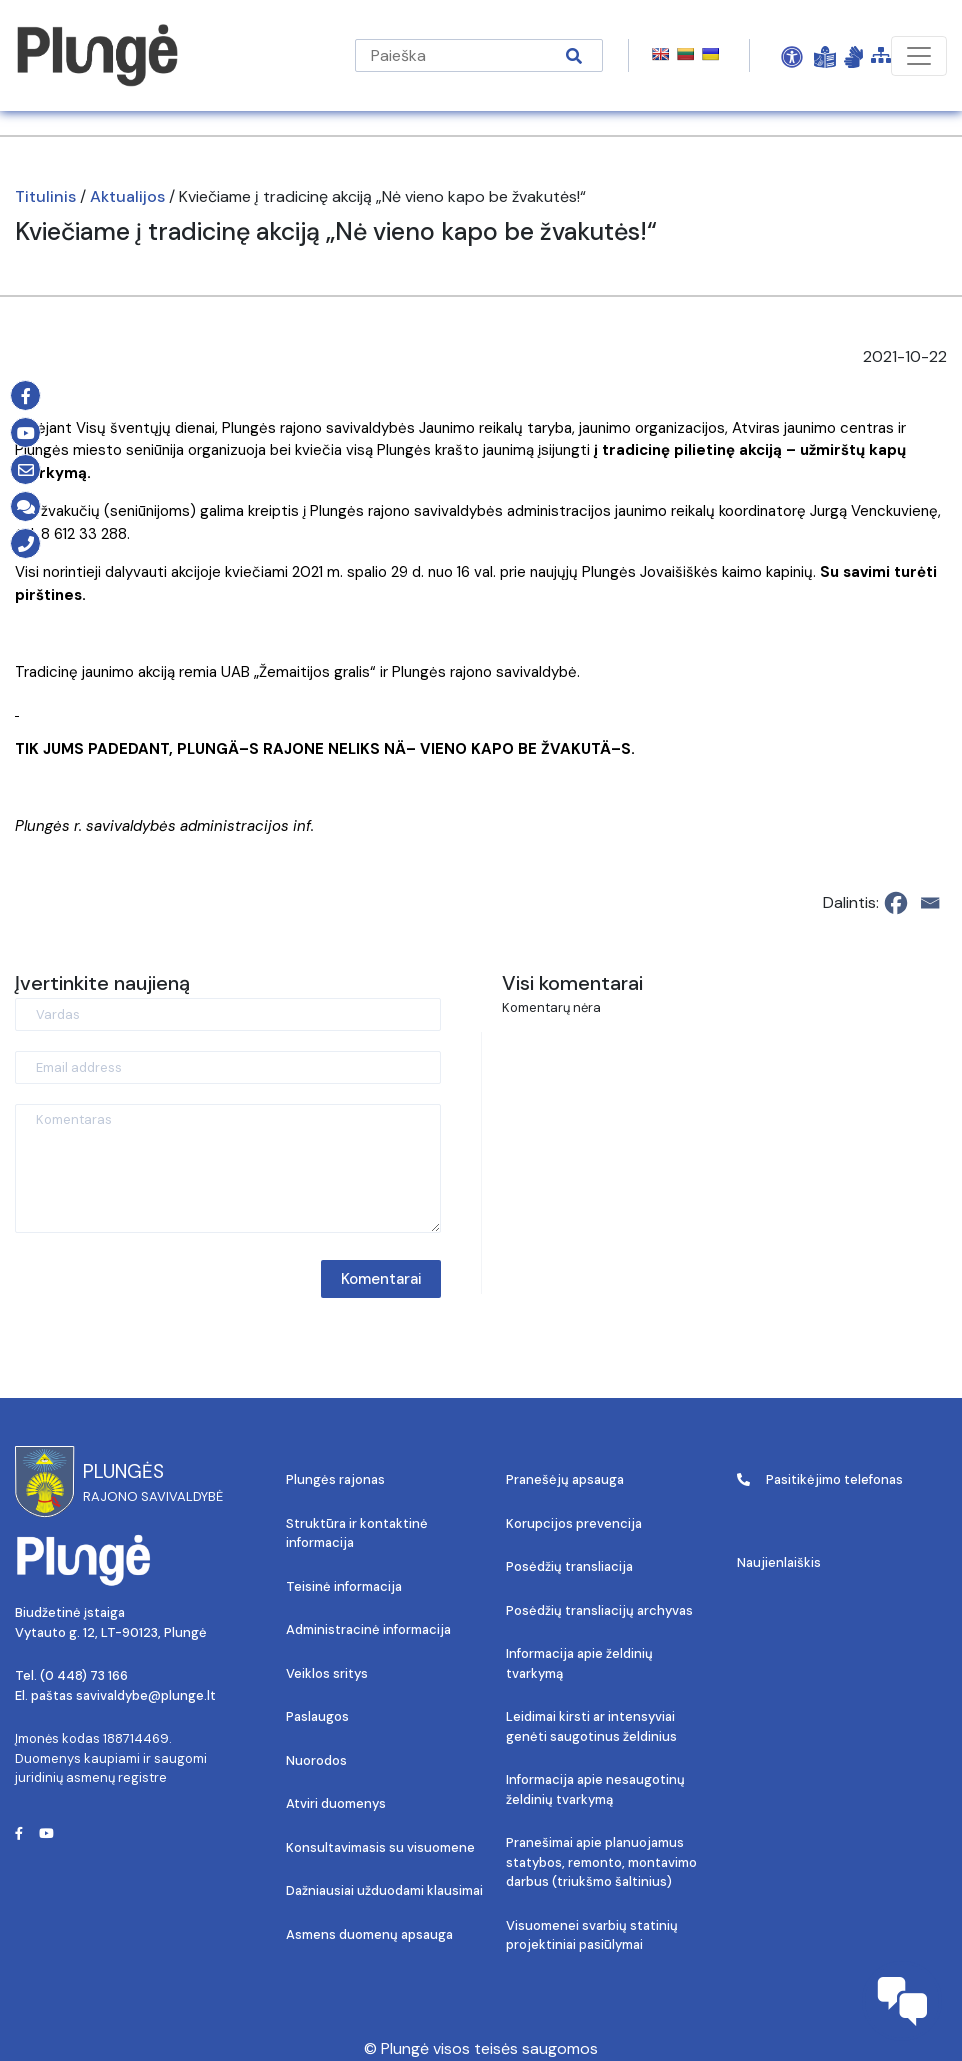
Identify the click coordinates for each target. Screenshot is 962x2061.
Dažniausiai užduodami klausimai (384, 1890)
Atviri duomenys (336, 1803)
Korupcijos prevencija (574, 1523)
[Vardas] (228, 1014)
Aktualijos (127, 196)
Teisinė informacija (344, 1586)
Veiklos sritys (327, 1673)
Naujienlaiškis (779, 1562)
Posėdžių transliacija (569, 1566)
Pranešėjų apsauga (565, 1479)
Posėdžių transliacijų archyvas (599, 1610)
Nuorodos (316, 1760)
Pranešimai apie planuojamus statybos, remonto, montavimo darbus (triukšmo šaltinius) (601, 1862)
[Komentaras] (228, 1168)
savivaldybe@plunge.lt (146, 1695)
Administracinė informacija (368, 1629)
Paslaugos (317, 1716)
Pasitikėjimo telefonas (820, 1479)
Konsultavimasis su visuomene (380, 1847)
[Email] (930, 903)
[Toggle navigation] (919, 56)
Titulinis (45, 196)
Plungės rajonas (335, 1479)
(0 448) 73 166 (84, 1675)
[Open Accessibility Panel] (792, 56)
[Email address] (228, 1067)
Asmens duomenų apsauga (369, 1934)
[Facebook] (896, 903)
